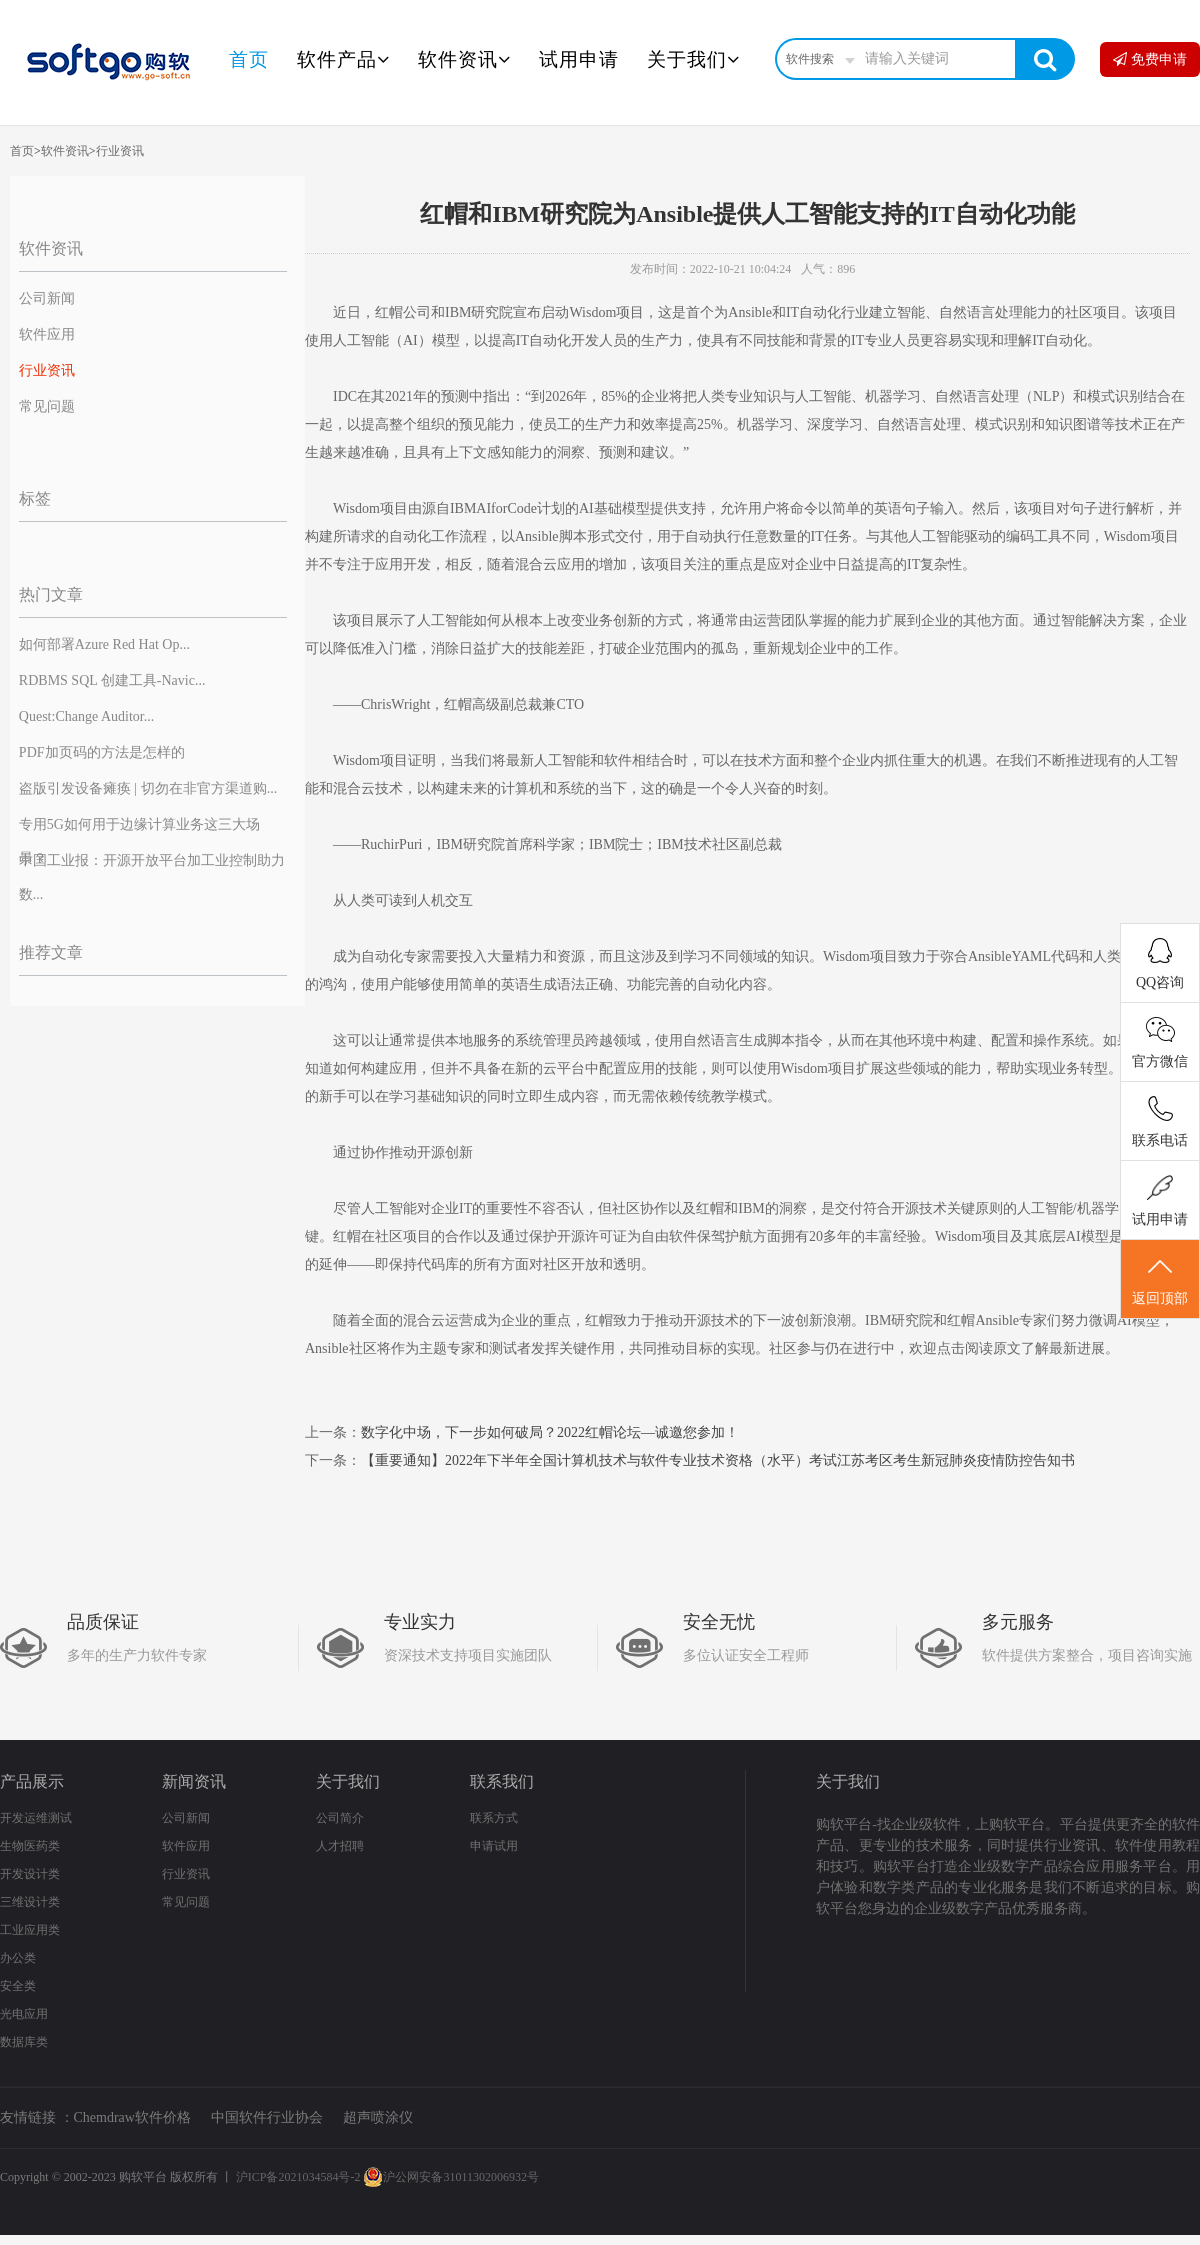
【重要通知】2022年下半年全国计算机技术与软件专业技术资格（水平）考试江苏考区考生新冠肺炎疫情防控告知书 (718, 1460)
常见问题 (47, 406)
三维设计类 (30, 1902)
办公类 (18, 1958)
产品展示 (32, 1781)
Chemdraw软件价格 (132, 2117)
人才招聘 (340, 1846)
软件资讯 (464, 59)
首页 (249, 59)
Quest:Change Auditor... (86, 716)
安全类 (18, 1986)
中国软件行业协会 (267, 2117)
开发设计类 (30, 1874)
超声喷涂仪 (378, 2117)
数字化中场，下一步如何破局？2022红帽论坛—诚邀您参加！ (550, 1432)
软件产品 (343, 59)
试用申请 (579, 59)
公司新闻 (47, 298)
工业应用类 (30, 1930)
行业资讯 (120, 151)
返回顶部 (1160, 1280)
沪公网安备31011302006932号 (451, 2177)
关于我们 (693, 59)
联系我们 (502, 1781)
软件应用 (47, 334)
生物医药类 (30, 1846)
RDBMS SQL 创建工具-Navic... (112, 680)
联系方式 (494, 1818)
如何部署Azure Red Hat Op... (104, 644)
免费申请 (1150, 59)
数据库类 (24, 2042)
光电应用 (24, 2014)
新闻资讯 (194, 1781)
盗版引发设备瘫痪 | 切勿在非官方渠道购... (148, 788)
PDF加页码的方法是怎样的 (102, 752)
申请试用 (494, 1846)
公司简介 (340, 1818)
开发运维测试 (36, 1818)
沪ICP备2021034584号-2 (298, 2177)
